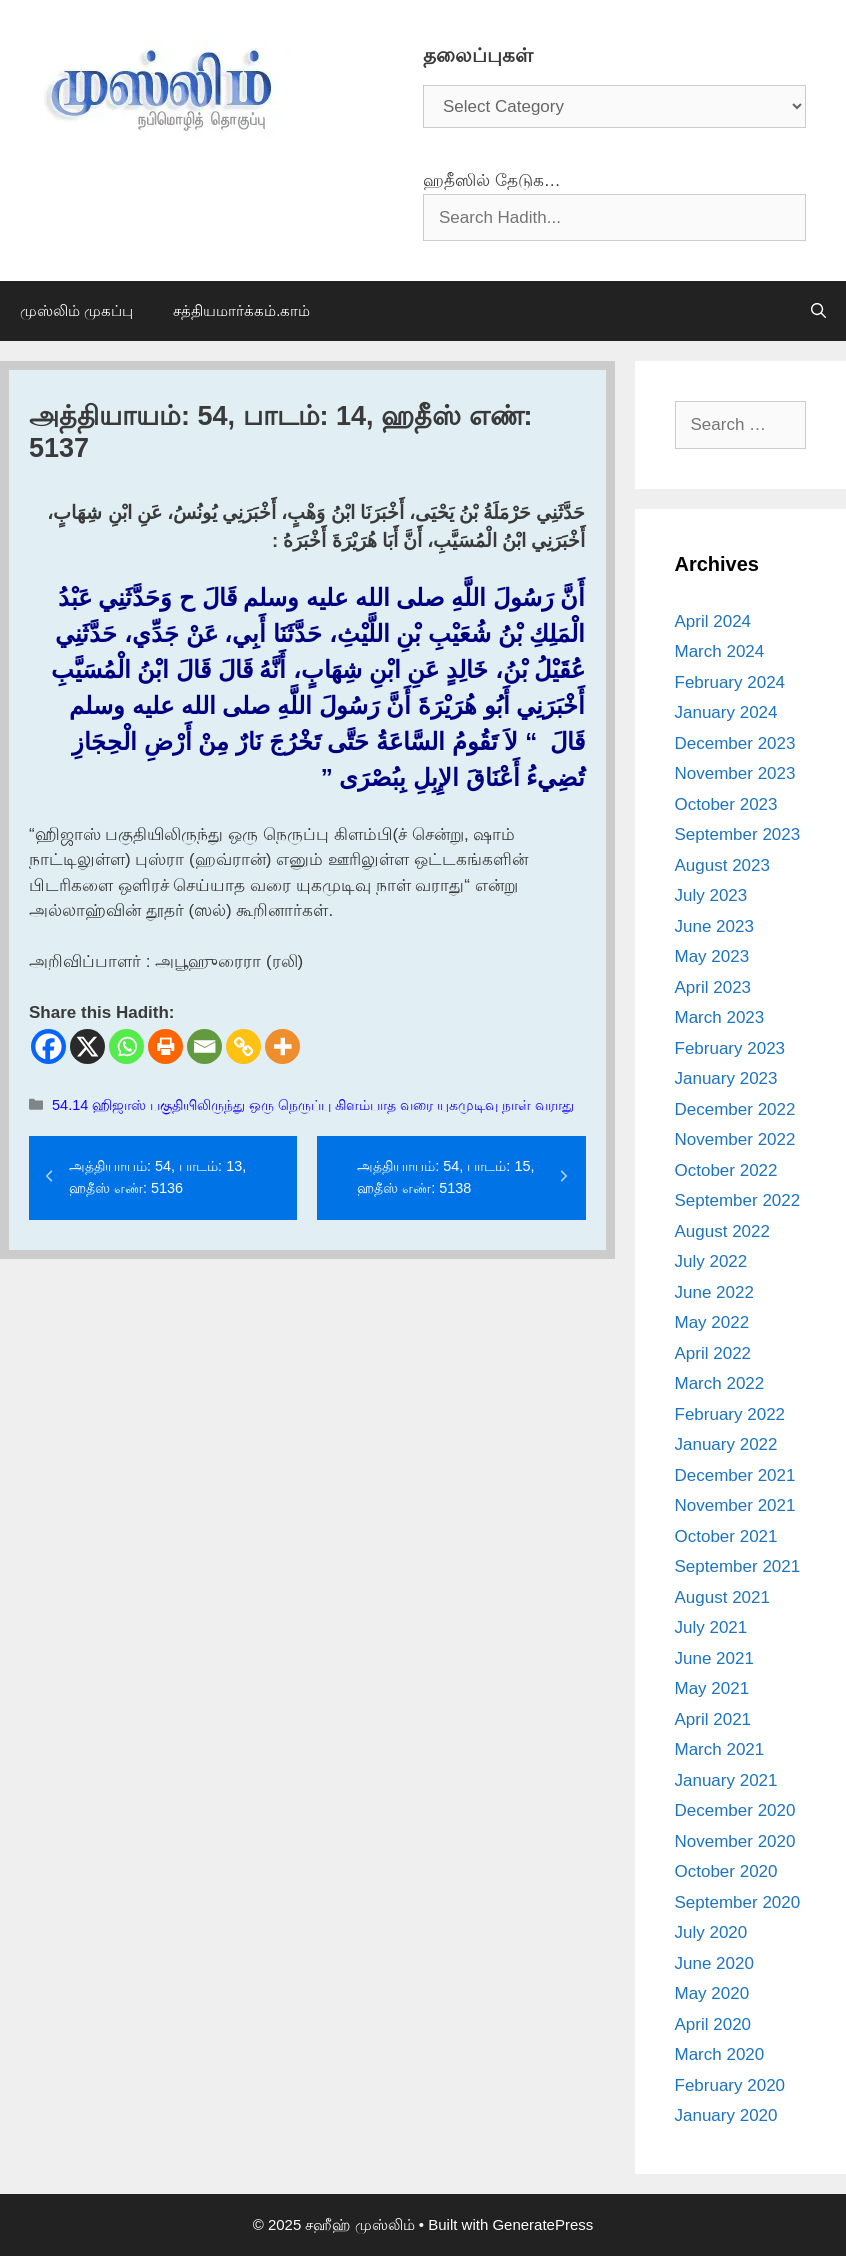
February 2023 (730, 1048)
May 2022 (712, 1322)
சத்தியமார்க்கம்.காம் (241, 310)
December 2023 (735, 743)
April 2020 (713, 2024)
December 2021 (735, 1475)
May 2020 (712, 1993)
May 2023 (712, 956)
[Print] (165, 1046)
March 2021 (720, 1749)
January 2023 (726, 1078)
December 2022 (735, 1109)
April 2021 (713, 1719)
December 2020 (735, 1810)
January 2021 (726, 1780)
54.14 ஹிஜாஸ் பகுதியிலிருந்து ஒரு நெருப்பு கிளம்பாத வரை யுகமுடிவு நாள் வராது (313, 1105)
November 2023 (735, 773)
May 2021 (712, 1688)
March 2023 (720, 1017)
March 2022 (720, 1383)
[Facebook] (48, 1046)
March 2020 (720, 2054)
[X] (87, 1046)
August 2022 (722, 1231)
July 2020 (711, 1932)
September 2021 (738, 1566)
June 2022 (714, 1292)
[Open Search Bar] (818, 311)
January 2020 (726, 2115)
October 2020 (726, 1871)
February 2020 (730, 2085)
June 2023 (714, 926)
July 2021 (711, 1627)
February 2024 (730, 682)
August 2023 (722, 865)
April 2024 (713, 621)
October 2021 (726, 1536)
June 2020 (714, 1963)
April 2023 (713, 987)
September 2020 (738, 1902)
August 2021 (722, 1597)
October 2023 (726, 804)
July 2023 (711, 895)
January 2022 (726, 1444)
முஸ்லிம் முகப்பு (76, 310)
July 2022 (711, 1261)
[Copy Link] (243, 1046)
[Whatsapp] (126, 1046)
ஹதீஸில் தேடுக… (492, 180)
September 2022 (738, 1200)
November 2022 (735, 1139)
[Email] (204, 1046)
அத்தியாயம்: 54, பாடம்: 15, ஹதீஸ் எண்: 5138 (445, 1177)
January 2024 (726, 712)
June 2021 (714, 1658)
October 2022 (726, 1170)
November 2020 (735, 1841)
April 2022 (713, 1353)
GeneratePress (542, 2224)
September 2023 (738, 834)
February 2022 (730, 1414)
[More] (282, 1046)
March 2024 (720, 651)
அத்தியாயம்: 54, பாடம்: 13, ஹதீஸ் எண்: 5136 (157, 1177)
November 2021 (735, 1505)
